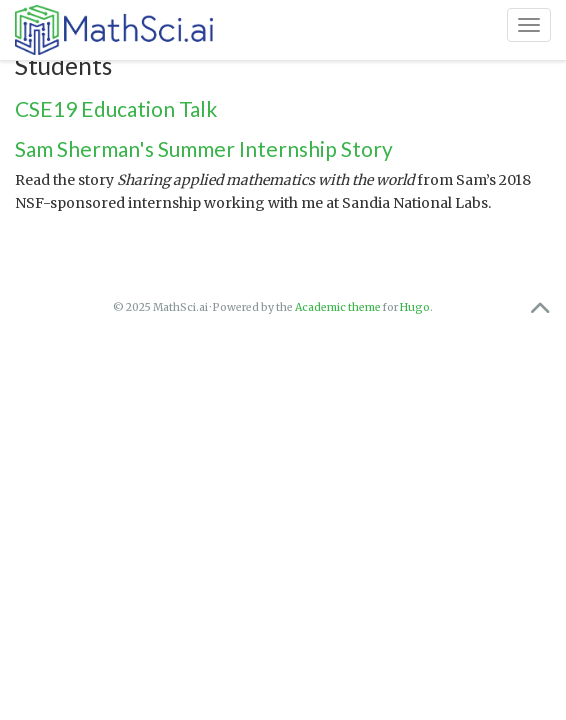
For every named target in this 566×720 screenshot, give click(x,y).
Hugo (415, 307)
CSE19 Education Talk (116, 108)
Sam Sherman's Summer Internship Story (204, 148)
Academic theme (338, 307)
